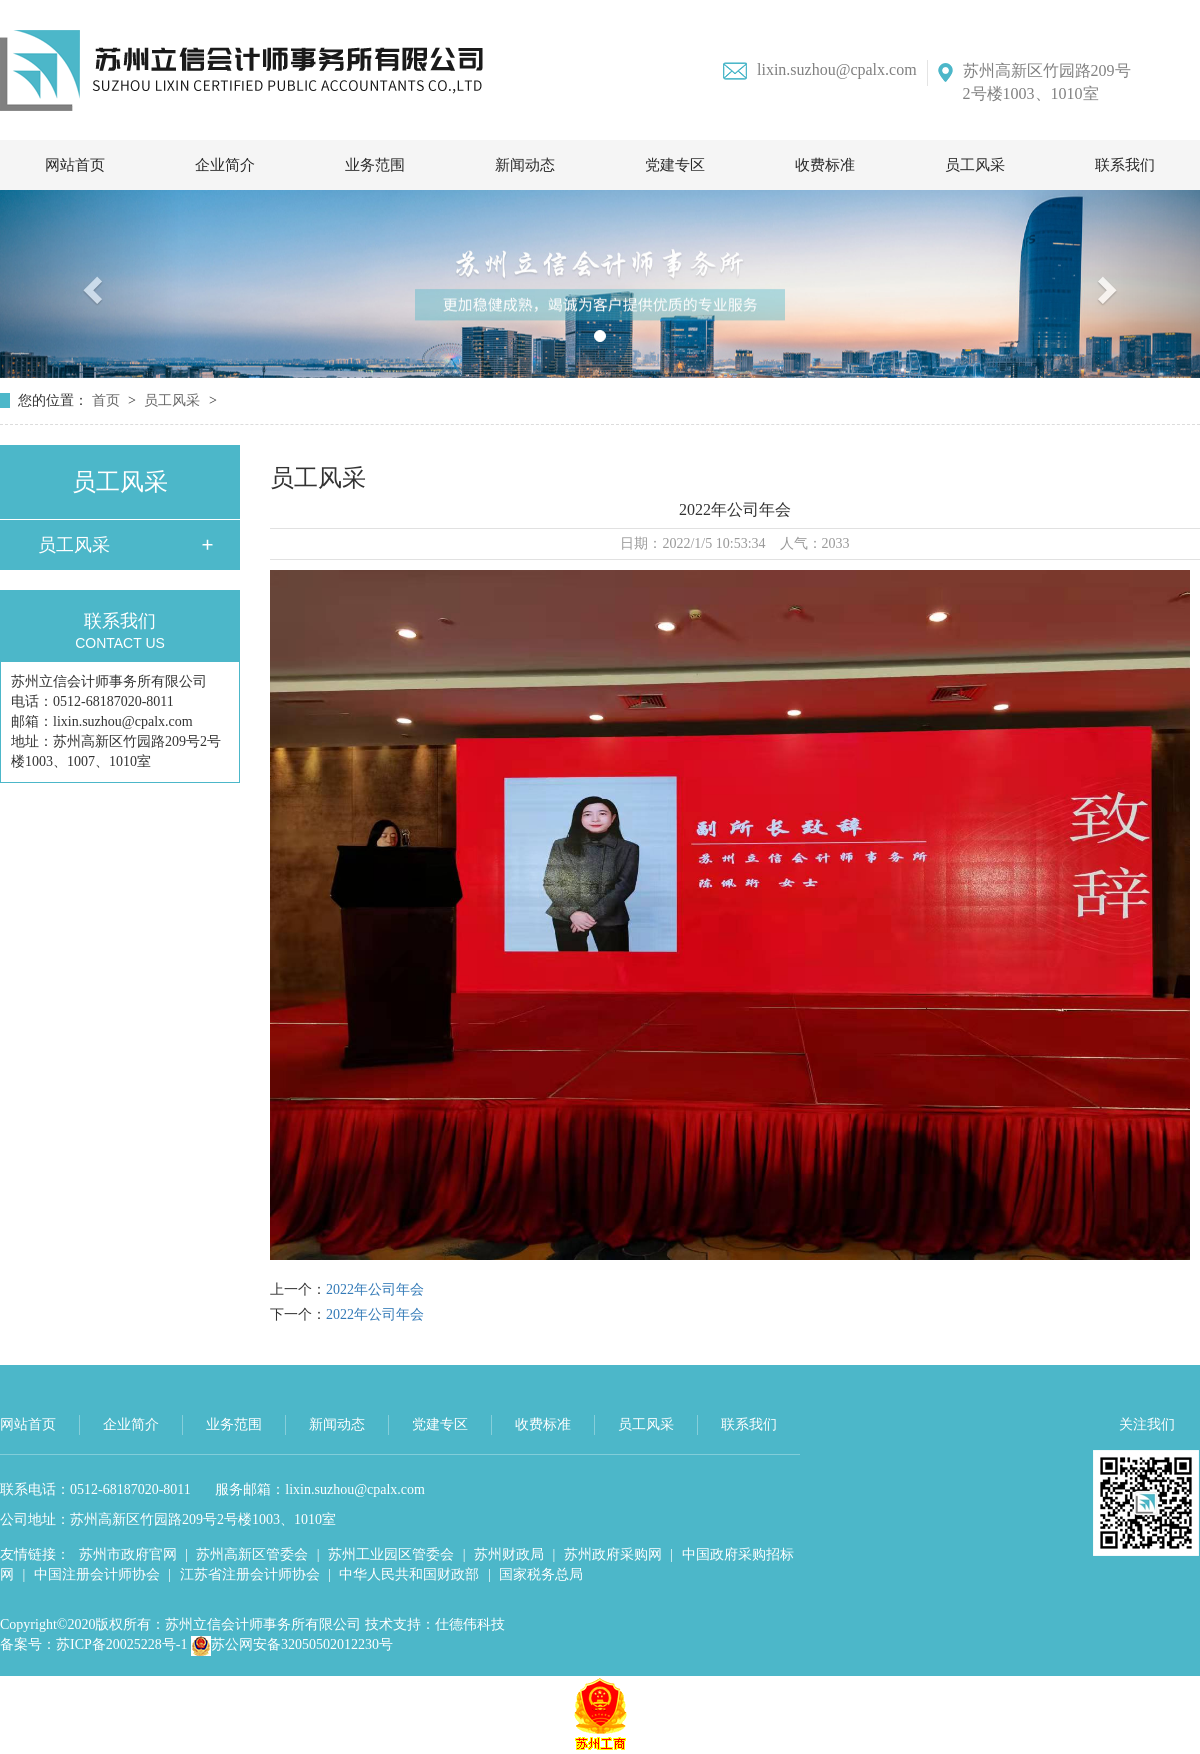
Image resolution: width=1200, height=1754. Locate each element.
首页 (108, 400)
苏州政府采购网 (613, 1554)
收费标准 (825, 165)
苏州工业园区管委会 (391, 1554)
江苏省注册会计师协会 (250, 1574)
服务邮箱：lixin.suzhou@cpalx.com (320, 1489)
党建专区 (675, 165)
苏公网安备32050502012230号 (292, 1644)
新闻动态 (525, 165)
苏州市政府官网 (128, 1554)
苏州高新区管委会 (252, 1554)
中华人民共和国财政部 (409, 1574)
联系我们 (1125, 165)
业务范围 (375, 165)
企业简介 (225, 165)
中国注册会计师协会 (97, 1574)
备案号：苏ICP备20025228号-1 (93, 1644)
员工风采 (975, 165)
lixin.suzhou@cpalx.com (820, 70)
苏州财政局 (509, 1554)
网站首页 (75, 165)
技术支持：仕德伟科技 (435, 1624)
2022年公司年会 (375, 1289)
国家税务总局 (541, 1574)
